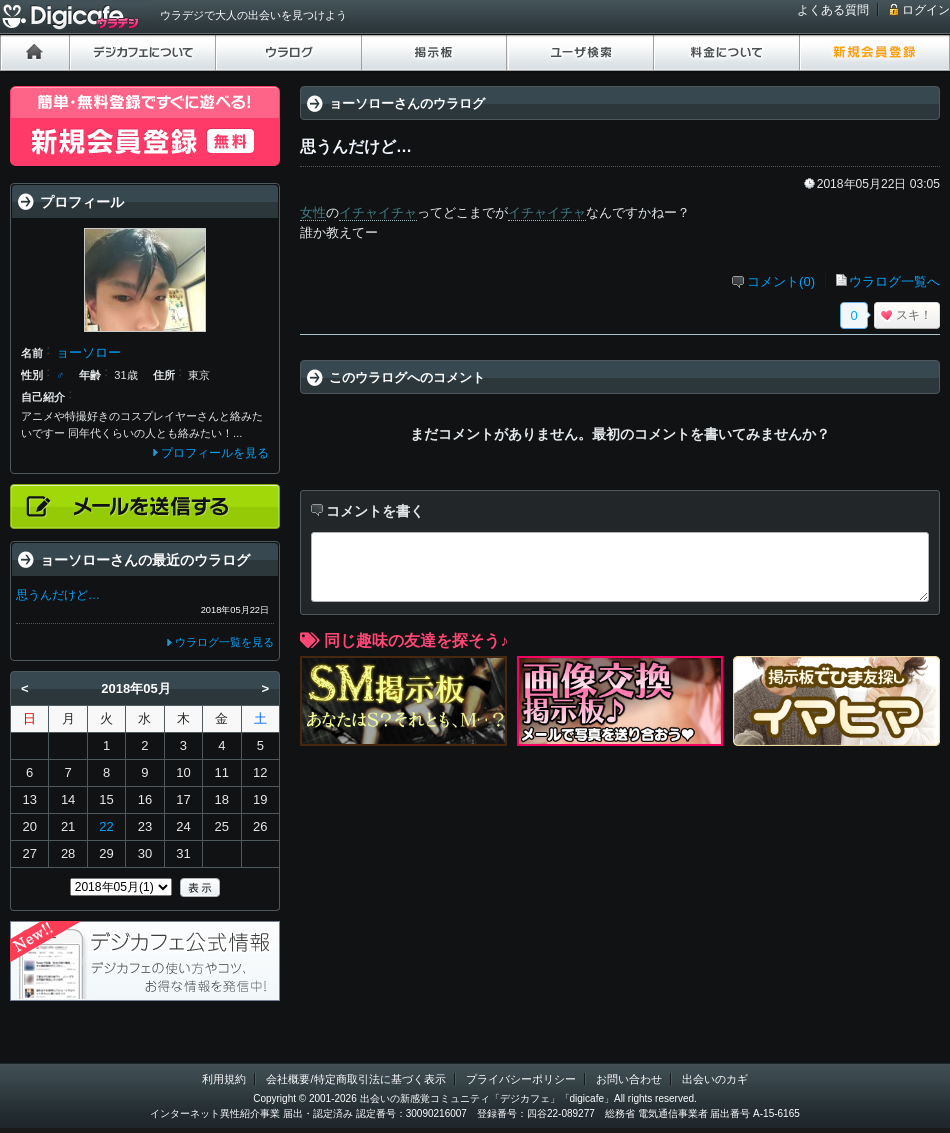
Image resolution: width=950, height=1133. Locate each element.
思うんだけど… (58, 595)
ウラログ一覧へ (894, 281)
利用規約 (224, 1079)
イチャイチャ (378, 212)
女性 (313, 212)
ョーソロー (88, 352)
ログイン (926, 10)
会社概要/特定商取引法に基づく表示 (355, 1079)
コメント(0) (781, 281)
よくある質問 (833, 10)
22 (106, 826)
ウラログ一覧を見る (224, 642)
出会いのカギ (715, 1079)
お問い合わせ (629, 1079)
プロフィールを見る (215, 453)
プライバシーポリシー (521, 1079)
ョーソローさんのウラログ (407, 103)
